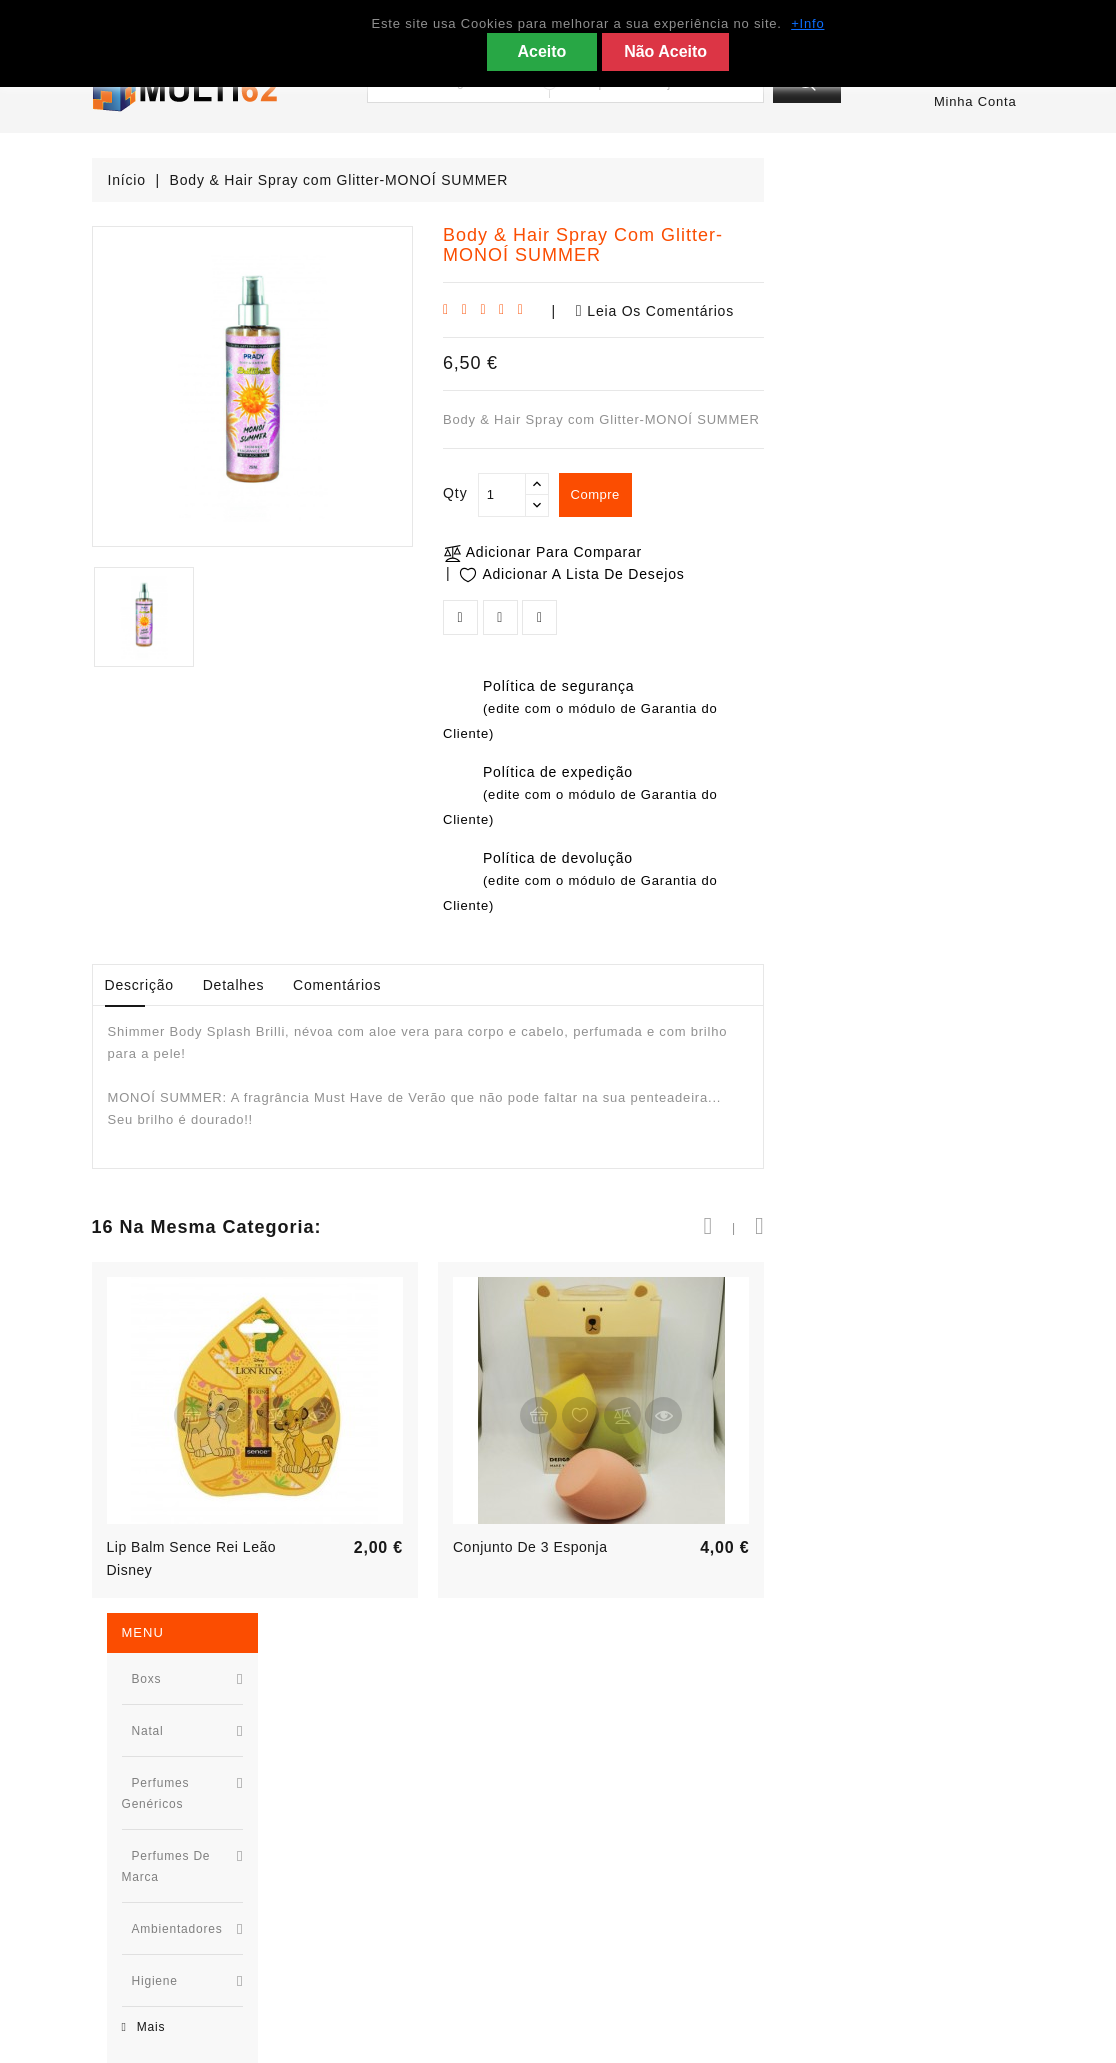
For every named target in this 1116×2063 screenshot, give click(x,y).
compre (861, 496)
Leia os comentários (915, 311)
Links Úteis (610, 1821)
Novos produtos (384, 1791)
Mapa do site (616, 1911)
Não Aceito (665, 51)
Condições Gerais (632, 1761)
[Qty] (762, 495)
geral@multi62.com (181, 1971)
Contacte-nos (617, 1881)
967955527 (154, 1881)
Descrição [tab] (399, 985)
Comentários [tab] (597, 985)
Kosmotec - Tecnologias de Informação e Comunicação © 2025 (657, 2039)
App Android (614, 1851)
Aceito (541, 51)
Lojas (591, 1941)
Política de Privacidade (650, 1791)
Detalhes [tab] (494, 985)
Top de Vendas (381, 1821)
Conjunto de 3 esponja (790, 1547)
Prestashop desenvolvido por (347, 2039)
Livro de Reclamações (647, 1971)
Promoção (365, 1761)
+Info (807, 23)
